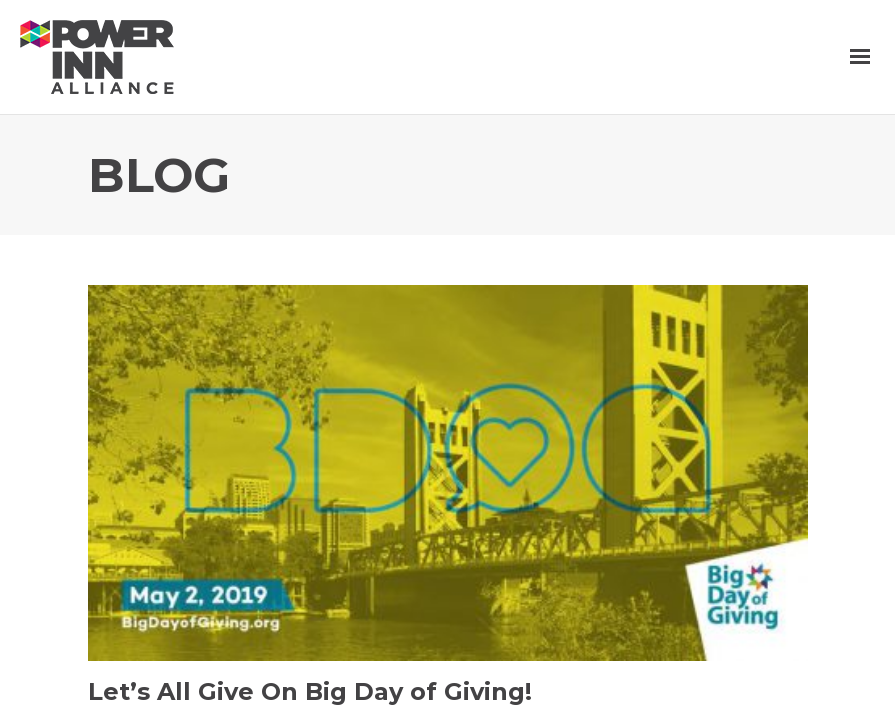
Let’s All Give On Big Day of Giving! (310, 691)
